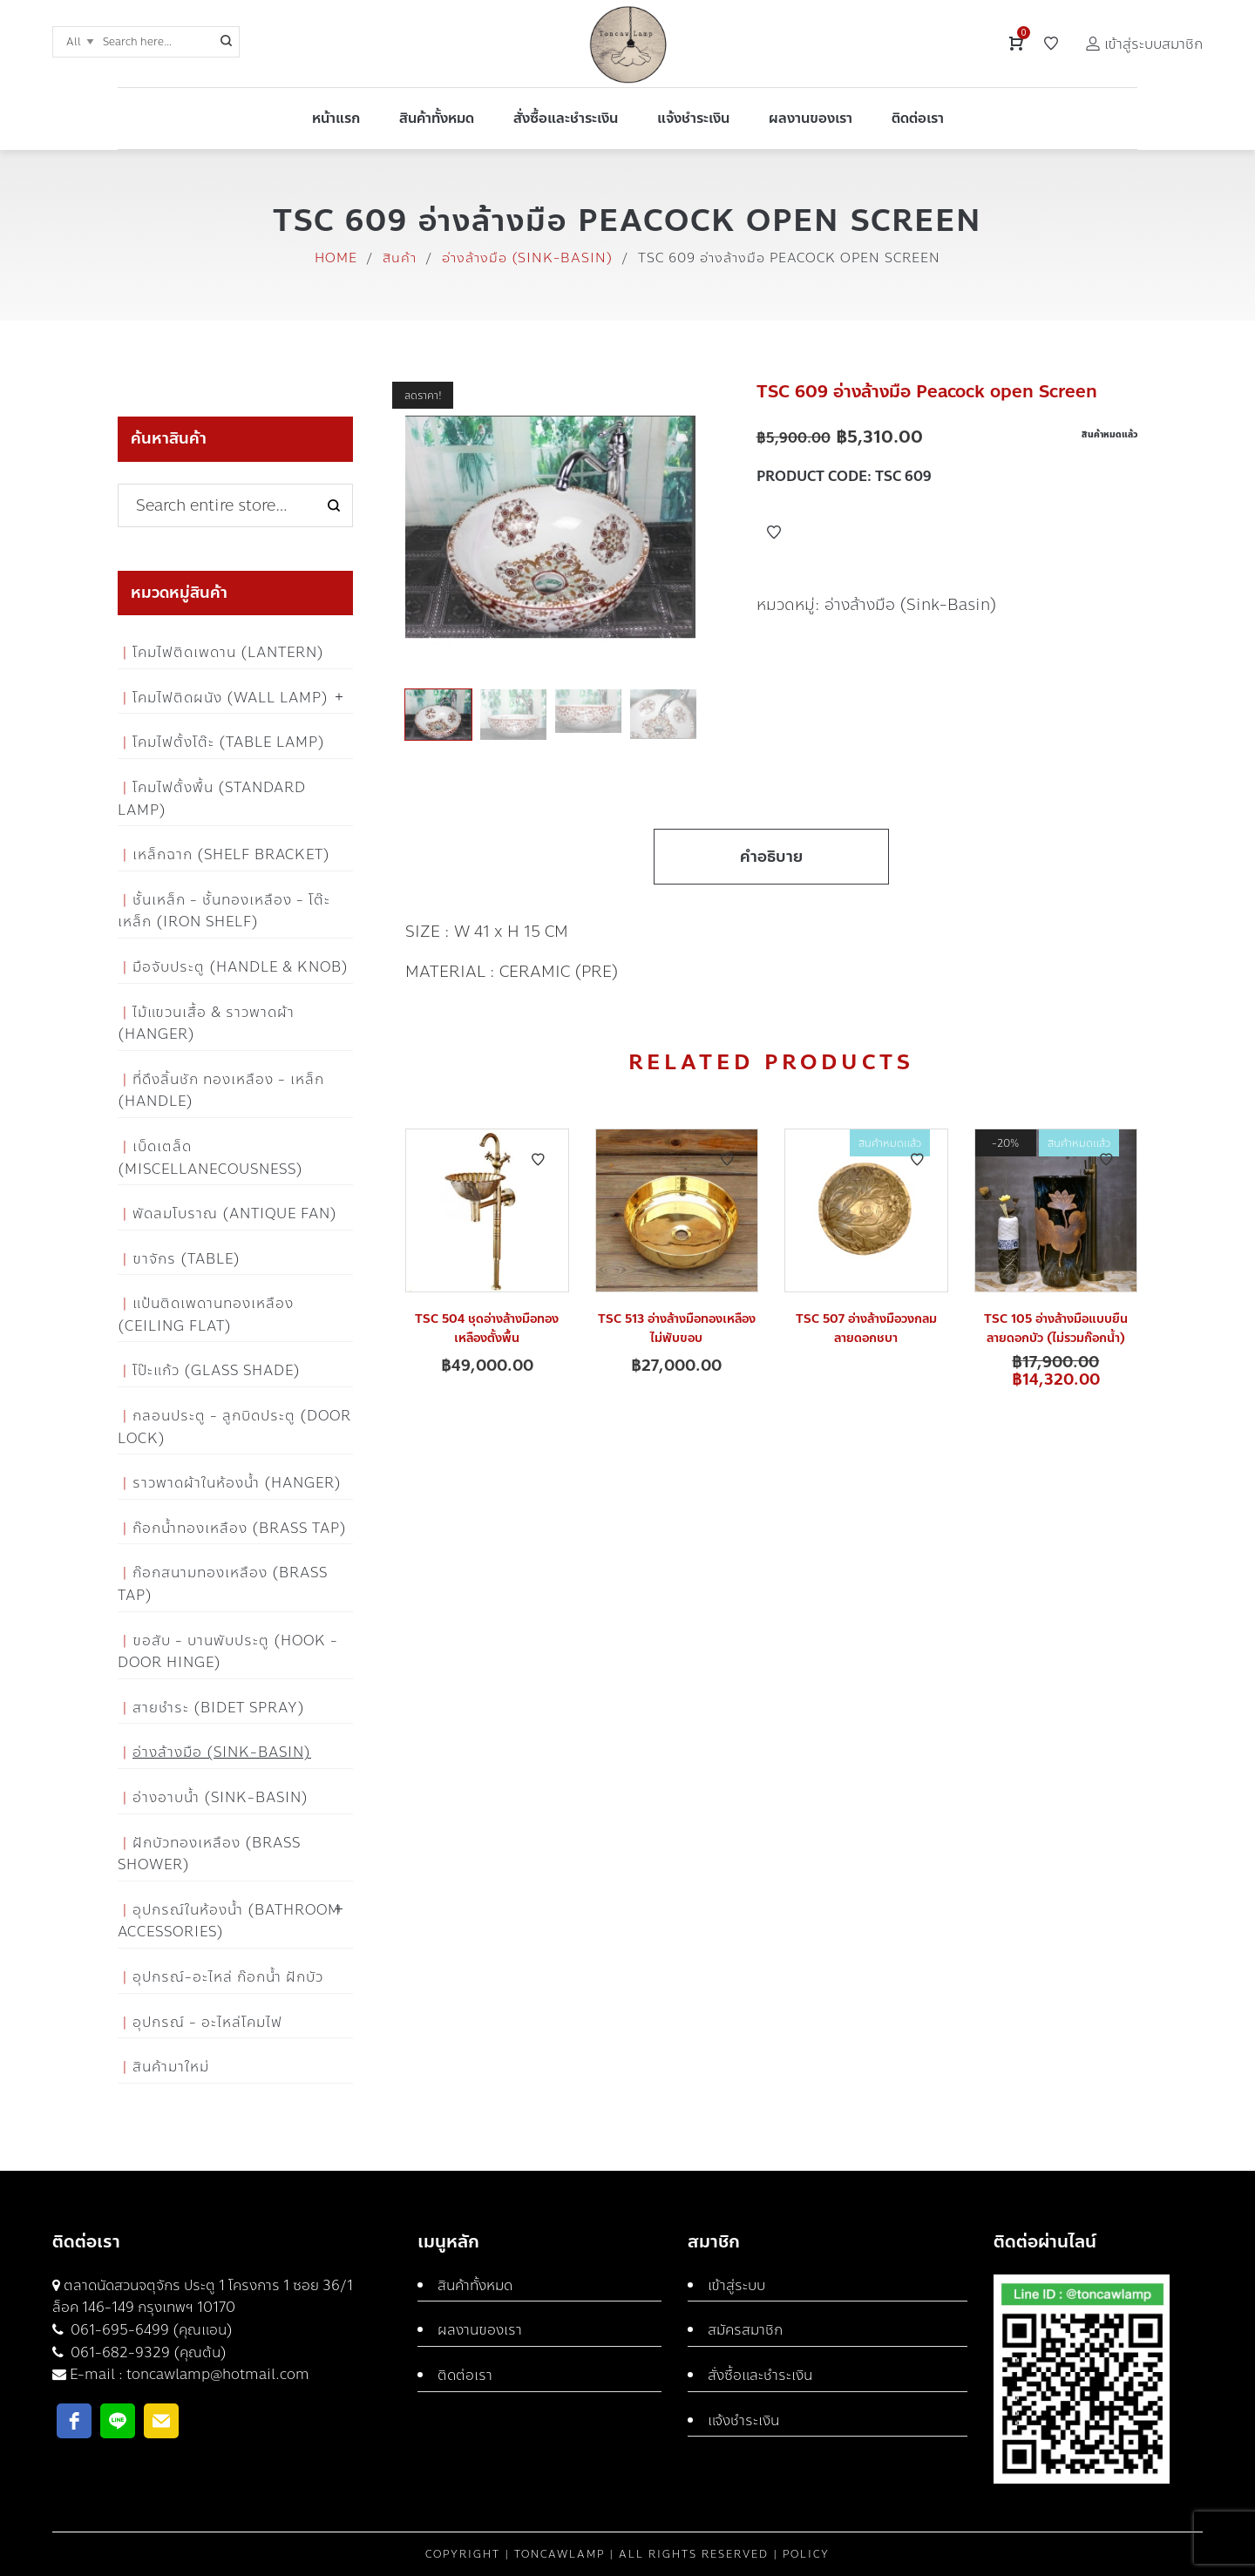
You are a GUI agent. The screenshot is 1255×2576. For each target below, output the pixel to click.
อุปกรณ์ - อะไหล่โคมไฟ (207, 2022)
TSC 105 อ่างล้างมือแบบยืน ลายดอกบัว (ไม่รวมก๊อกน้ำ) (1056, 1328)
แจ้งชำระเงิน (743, 2420)
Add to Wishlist (773, 532)
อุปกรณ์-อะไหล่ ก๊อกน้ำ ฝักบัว (227, 1977)
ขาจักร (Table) (186, 1259)
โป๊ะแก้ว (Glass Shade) (216, 1370)
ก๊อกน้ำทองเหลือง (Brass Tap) (239, 1528)
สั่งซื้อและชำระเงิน (760, 2375)
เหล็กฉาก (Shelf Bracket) (231, 854)
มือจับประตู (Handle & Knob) (240, 967)
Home (336, 257)
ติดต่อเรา (465, 2375)
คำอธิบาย (771, 856)
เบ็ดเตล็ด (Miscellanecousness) (210, 1157)
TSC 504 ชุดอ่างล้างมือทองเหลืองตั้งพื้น (487, 1328)
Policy (806, 2554)
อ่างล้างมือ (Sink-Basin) (527, 257)
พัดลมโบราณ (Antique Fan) (234, 1213)
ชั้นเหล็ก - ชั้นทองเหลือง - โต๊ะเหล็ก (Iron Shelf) (224, 911)
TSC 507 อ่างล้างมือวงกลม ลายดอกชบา (866, 1328)
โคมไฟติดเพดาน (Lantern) (228, 652)
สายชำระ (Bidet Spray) (218, 1707)
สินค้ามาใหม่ (170, 2067)
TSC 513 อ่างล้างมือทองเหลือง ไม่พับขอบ (677, 1328)
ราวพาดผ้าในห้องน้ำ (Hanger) (237, 1483)
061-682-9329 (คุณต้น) (147, 2352)
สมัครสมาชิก (745, 2330)
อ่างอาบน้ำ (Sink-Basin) (220, 1797)
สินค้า (400, 257)
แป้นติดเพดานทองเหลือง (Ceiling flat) (206, 1314)
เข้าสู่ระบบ (736, 2285)
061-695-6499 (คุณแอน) (150, 2330)
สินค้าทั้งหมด (475, 2285)
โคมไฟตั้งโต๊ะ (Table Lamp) (228, 742)
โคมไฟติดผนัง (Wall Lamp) (230, 697)
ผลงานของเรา (480, 2330)
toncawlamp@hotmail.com (217, 2374)
